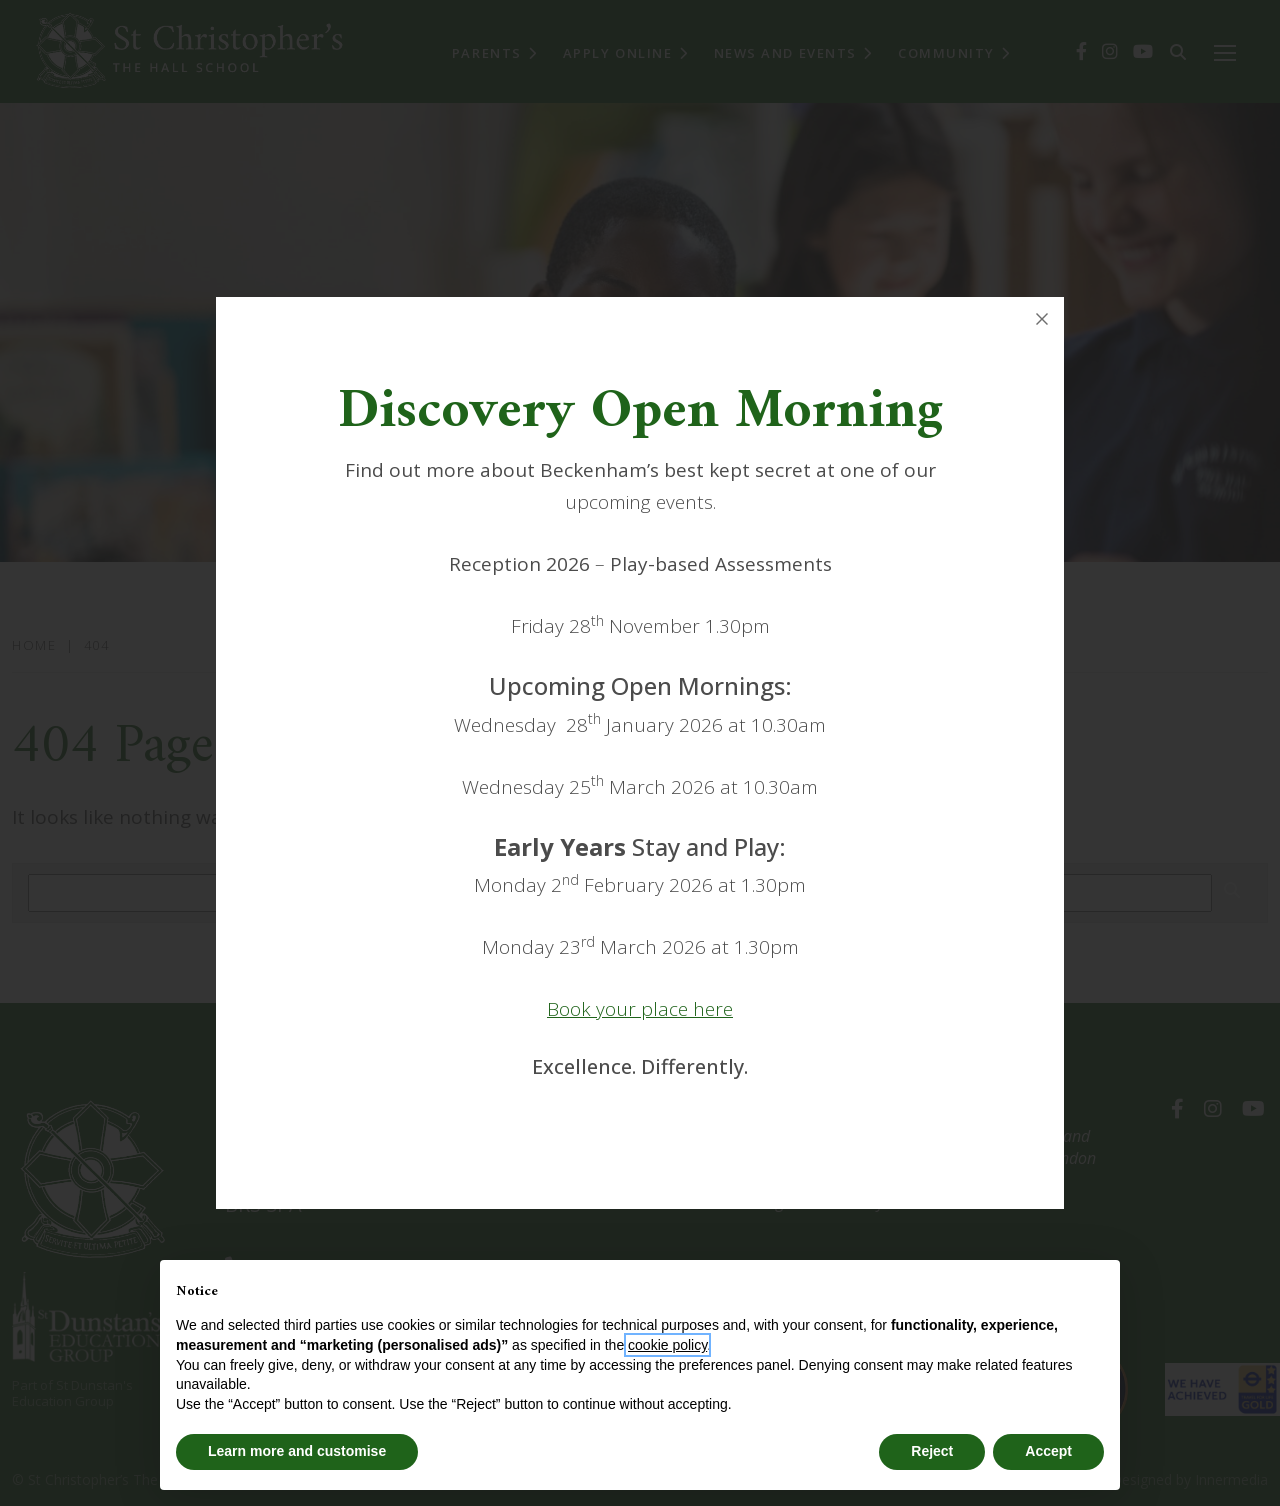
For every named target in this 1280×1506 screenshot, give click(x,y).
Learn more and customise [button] (297, 1451)
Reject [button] (932, 1451)
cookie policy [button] (667, 1345)
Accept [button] (1048, 1451)
